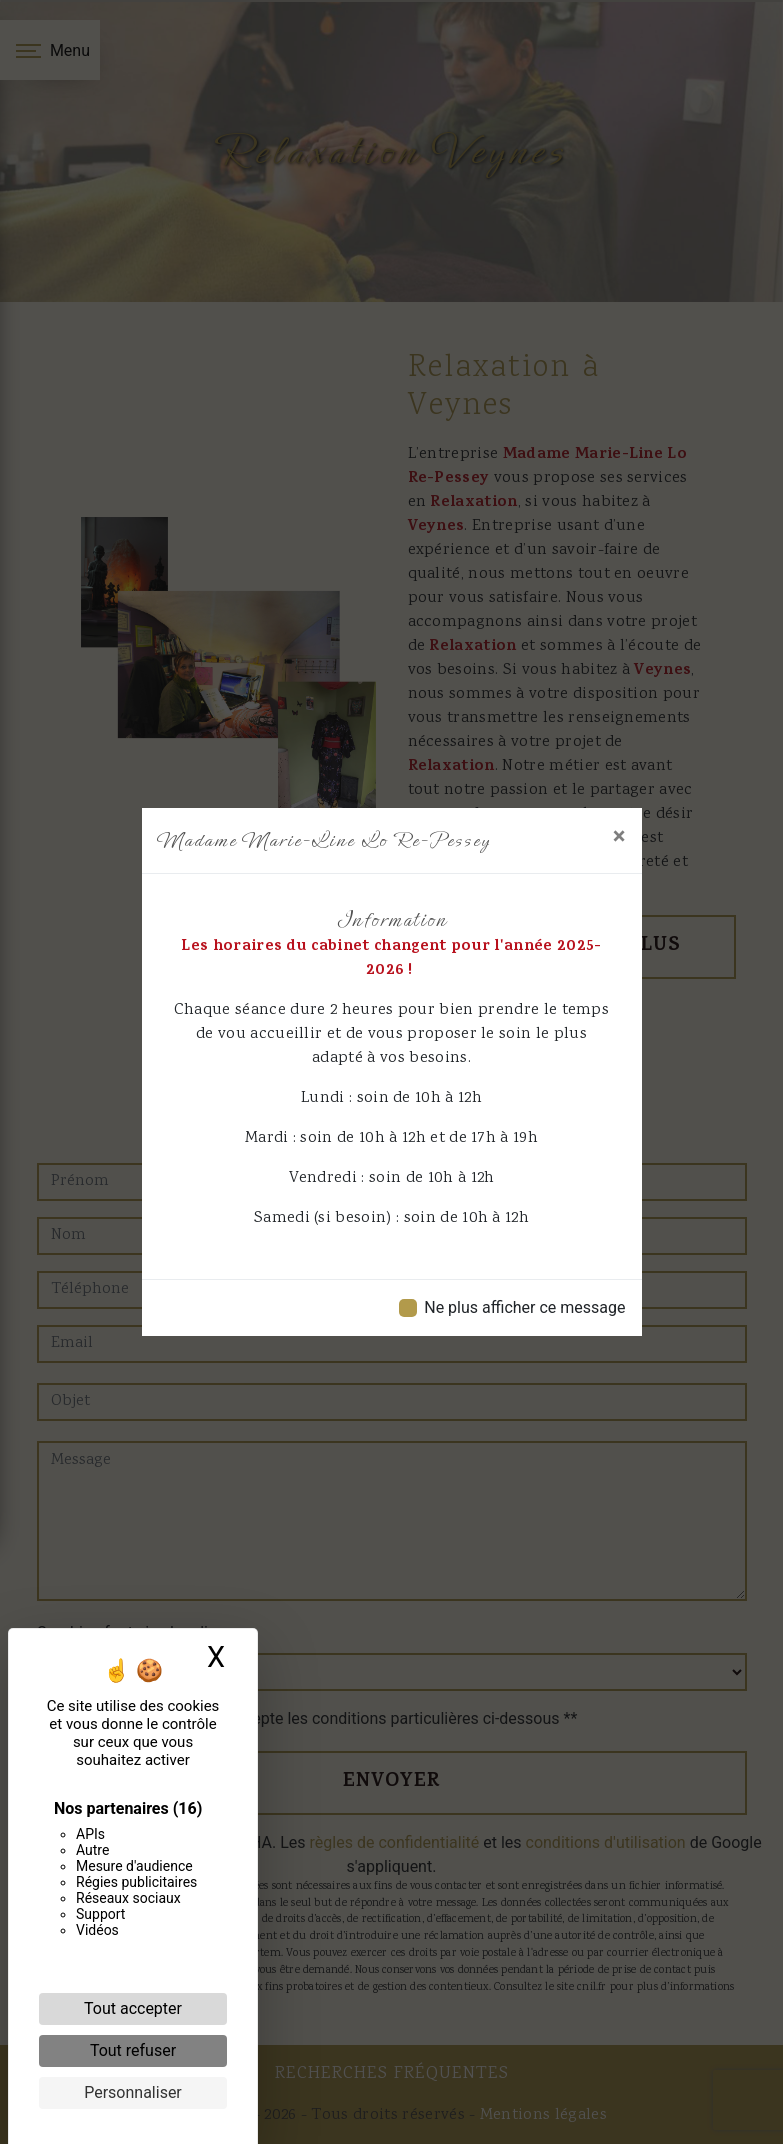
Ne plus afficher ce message (524, 1307)
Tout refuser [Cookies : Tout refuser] (133, 2050)
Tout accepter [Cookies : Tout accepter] (133, 2008)
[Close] (619, 836)
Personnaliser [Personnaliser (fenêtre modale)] (133, 2092)
